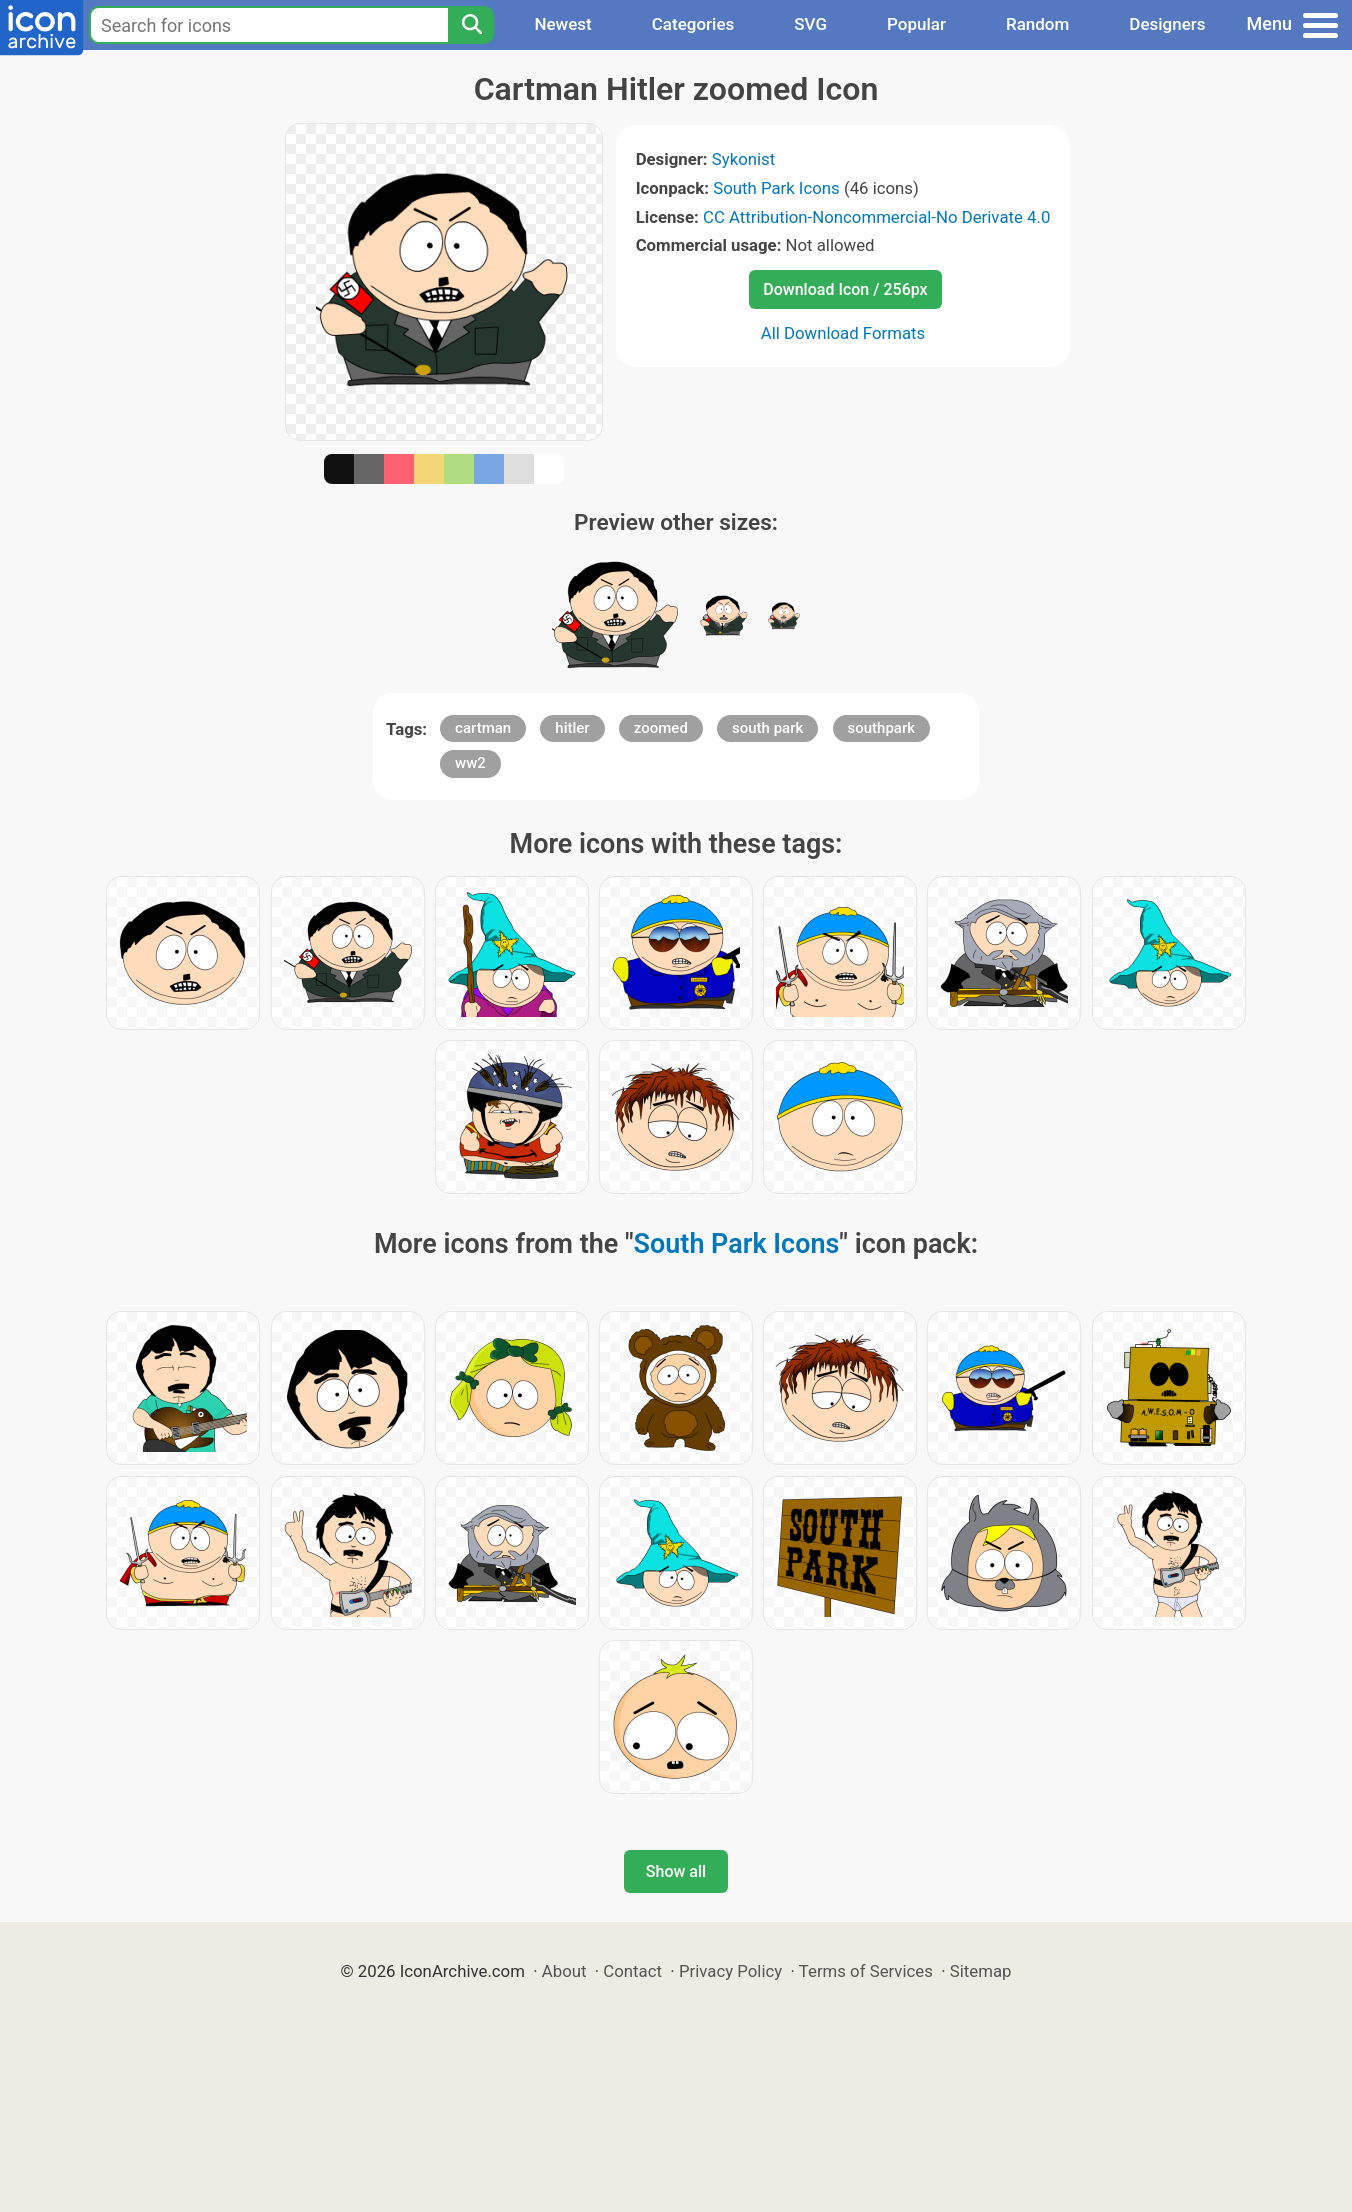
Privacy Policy (730, 1971)
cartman (483, 728)
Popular (916, 24)
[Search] (471, 25)
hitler (572, 728)
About (564, 1971)
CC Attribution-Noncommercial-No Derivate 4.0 (876, 217)
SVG (810, 24)
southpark (882, 728)
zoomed (661, 728)
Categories (693, 24)
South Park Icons (776, 188)
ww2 (470, 763)
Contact (632, 1971)
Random (1037, 24)
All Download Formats (843, 333)
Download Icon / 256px (845, 289)
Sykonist (743, 159)
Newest (562, 24)
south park (767, 728)
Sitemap (981, 1971)
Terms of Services (866, 1971)
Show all (676, 1871)
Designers (1167, 24)
